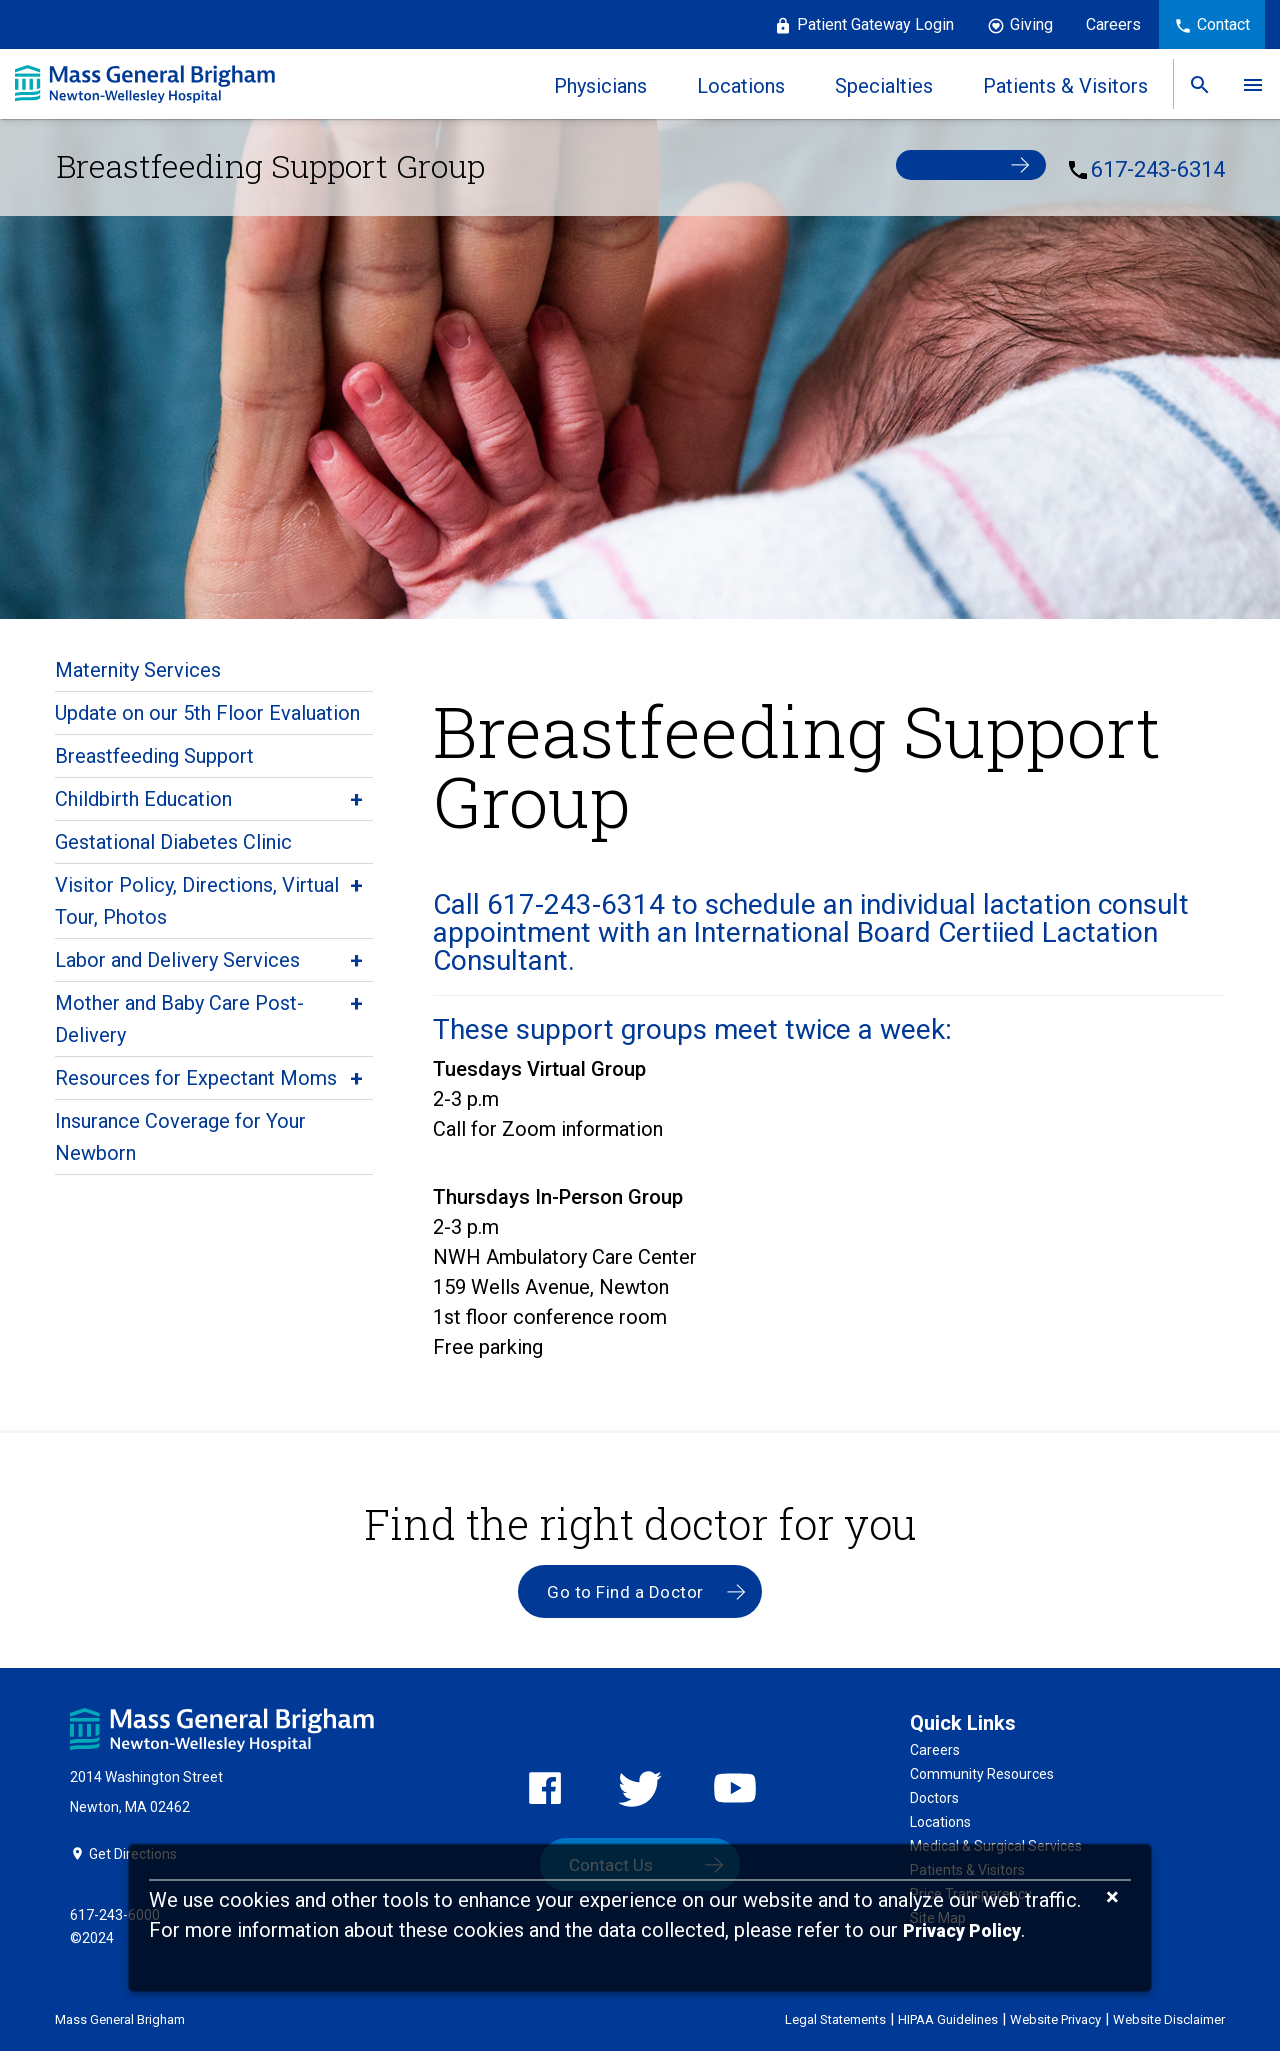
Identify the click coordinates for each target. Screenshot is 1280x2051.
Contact (1223, 24)
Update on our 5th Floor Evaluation (207, 713)
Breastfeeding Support (154, 756)
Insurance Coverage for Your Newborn (180, 1137)
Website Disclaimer (1169, 2018)
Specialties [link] (883, 86)
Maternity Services (138, 670)
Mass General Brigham (120, 2018)
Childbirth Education (143, 799)
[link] (1199, 84)
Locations (940, 1823)
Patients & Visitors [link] (1064, 86)
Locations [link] (740, 86)
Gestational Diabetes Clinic (173, 842)
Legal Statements (835, 2018)
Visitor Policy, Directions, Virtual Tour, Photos (197, 901)
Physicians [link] (599, 86)
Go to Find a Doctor (625, 1592)
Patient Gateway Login (875, 24)
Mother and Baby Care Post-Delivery (179, 1019)
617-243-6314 (1158, 169)
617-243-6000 (115, 1914)
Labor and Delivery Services (177, 960)
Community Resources (982, 1775)
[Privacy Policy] (962, 1931)
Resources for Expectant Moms (196, 1078)
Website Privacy (1055, 2018)
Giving (1031, 24)
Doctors (934, 1799)
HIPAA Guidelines (948, 2018)
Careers (1113, 24)
